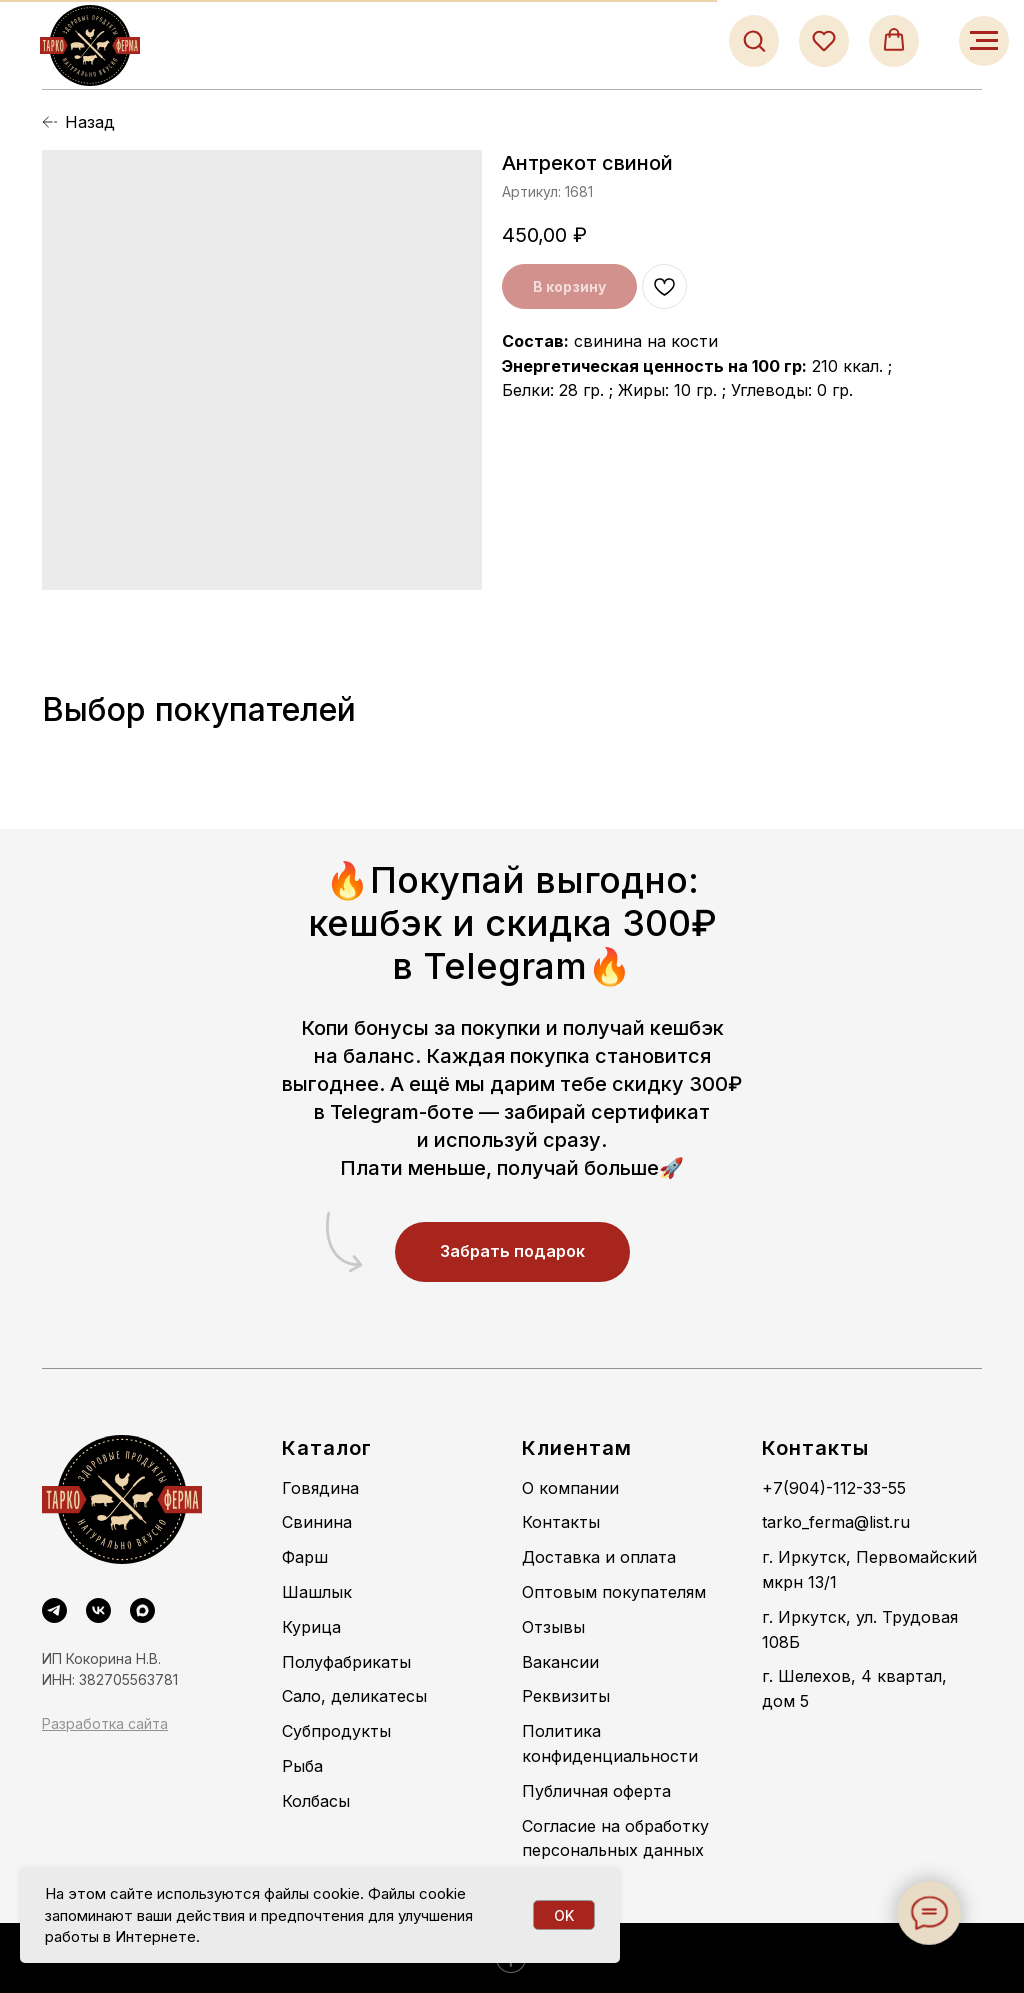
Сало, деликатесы (354, 1696)
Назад (90, 122)
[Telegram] (54, 1610)
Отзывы (553, 1627)
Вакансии (560, 1662)
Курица (311, 1627)
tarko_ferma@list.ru (836, 1522)
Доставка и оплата (599, 1557)
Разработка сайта (105, 1723)
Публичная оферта (596, 1791)
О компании (570, 1488)
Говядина (320, 1488)
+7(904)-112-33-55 (834, 1488)
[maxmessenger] (142, 1610)
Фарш (305, 1557)
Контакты (561, 1522)
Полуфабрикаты (346, 1662)
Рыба (302, 1766)
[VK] (98, 1610)
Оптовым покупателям (614, 1592)
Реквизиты (566, 1696)
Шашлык (317, 1592)
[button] (754, 40)
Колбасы (316, 1801)
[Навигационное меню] (984, 41)
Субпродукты (336, 1731)
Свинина (317, 1522)
